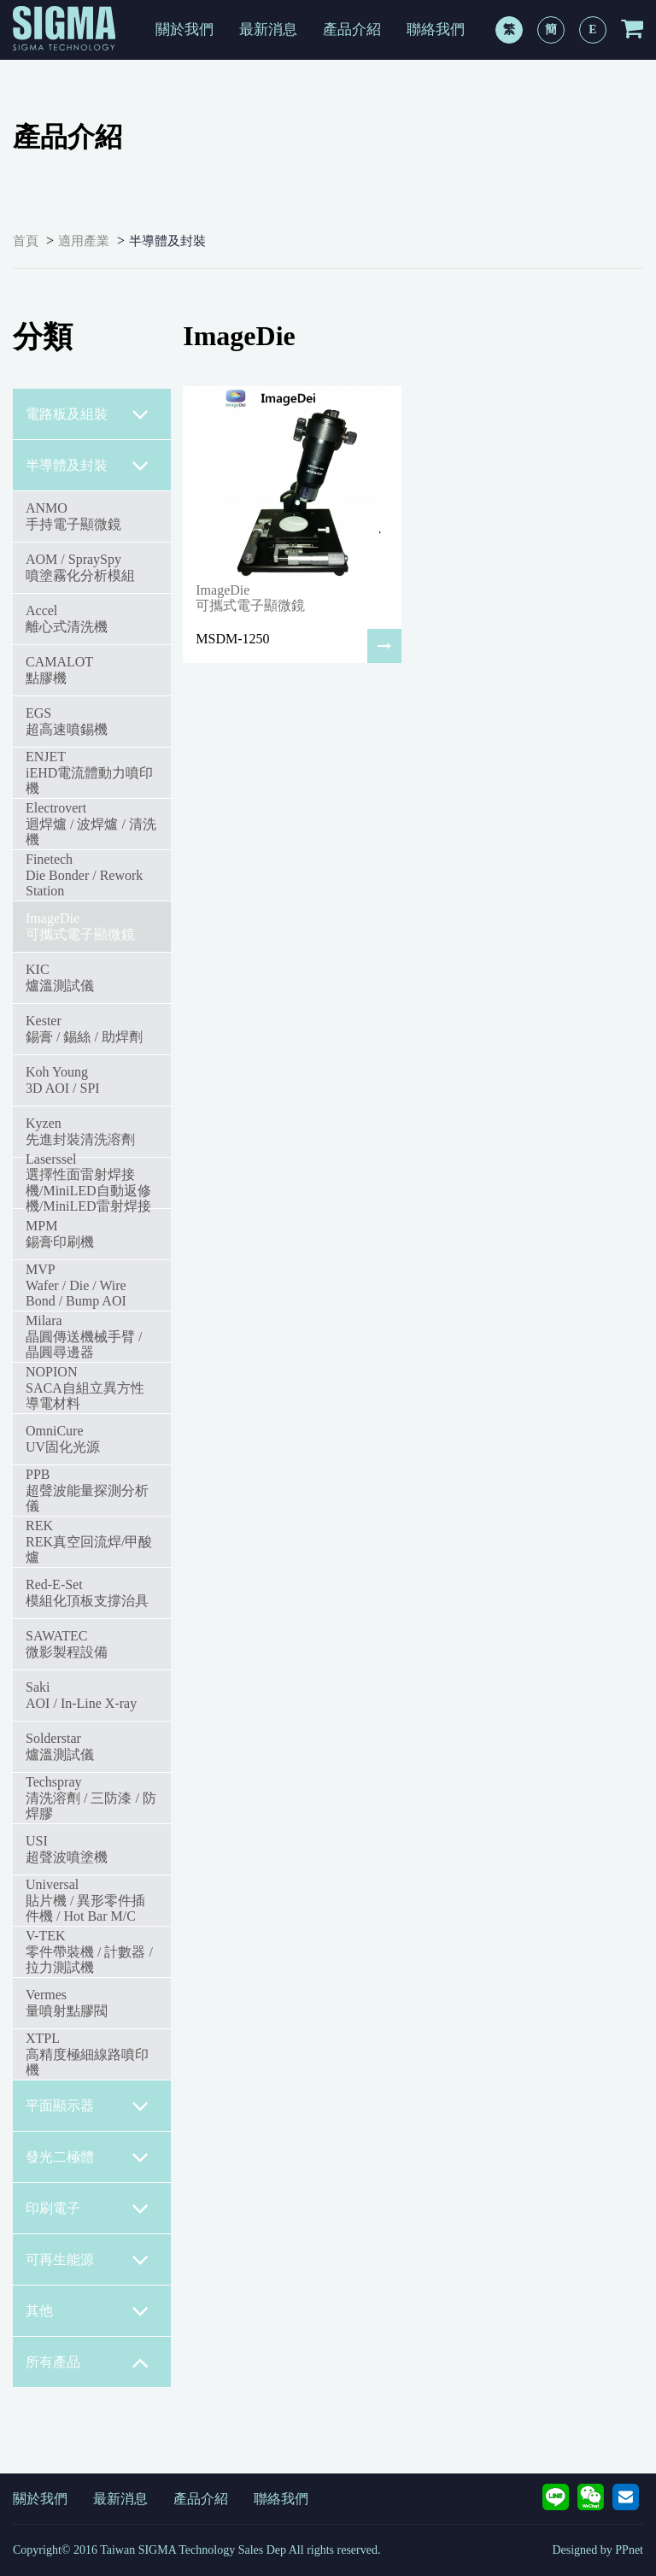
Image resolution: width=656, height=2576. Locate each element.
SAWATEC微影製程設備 (67, 1643)
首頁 (25, 241)
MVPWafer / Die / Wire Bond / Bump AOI (76, 1285)
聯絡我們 (436, 29)
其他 (87, 2311)
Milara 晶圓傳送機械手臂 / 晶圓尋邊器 (84, 1336)
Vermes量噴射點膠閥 (67, 2002)
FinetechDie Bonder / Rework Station (84, 875)
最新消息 (268, 29)
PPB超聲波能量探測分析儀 (87, 1490)
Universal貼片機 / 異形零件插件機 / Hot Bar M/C (85, 1900)
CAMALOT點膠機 (59, 669)
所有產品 (87, 2362)
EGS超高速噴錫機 (67, 721)
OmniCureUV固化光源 (63, 1438)
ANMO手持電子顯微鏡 (73, 516)
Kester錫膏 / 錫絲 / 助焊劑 (84, 1028)
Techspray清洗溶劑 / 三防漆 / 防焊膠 (91, 1798)
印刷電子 (87, 2208)
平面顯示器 (87, 2106)
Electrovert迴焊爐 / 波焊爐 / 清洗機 (91, 824)
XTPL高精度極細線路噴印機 (87, 2054)
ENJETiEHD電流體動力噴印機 (89, 772)
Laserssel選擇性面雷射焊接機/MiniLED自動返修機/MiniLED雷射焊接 (88, 1182)
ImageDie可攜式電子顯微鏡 (80, 926)
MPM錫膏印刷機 (60, 1233)
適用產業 (83, 241)
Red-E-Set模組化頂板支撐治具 (87, 1592)
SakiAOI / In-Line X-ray (81, 1695)
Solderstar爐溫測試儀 (60, 1746)
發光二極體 (87, 2157)
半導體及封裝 (167, 241)
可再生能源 (87, 2260)
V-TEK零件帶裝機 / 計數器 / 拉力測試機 (89, 1951)
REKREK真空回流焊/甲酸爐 (89, 1541)
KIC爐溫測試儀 (60, 977)
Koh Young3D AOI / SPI (63, 1079)
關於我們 (184, 29)
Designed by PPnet (597, 2550)
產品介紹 (352, 29)
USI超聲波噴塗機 (67, 1848)
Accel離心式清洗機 (67, 618)
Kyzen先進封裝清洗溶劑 (80, 1131)
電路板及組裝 (87, 414)
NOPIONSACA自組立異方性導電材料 (85, 1387)
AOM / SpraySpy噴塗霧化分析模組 (80, 567)
